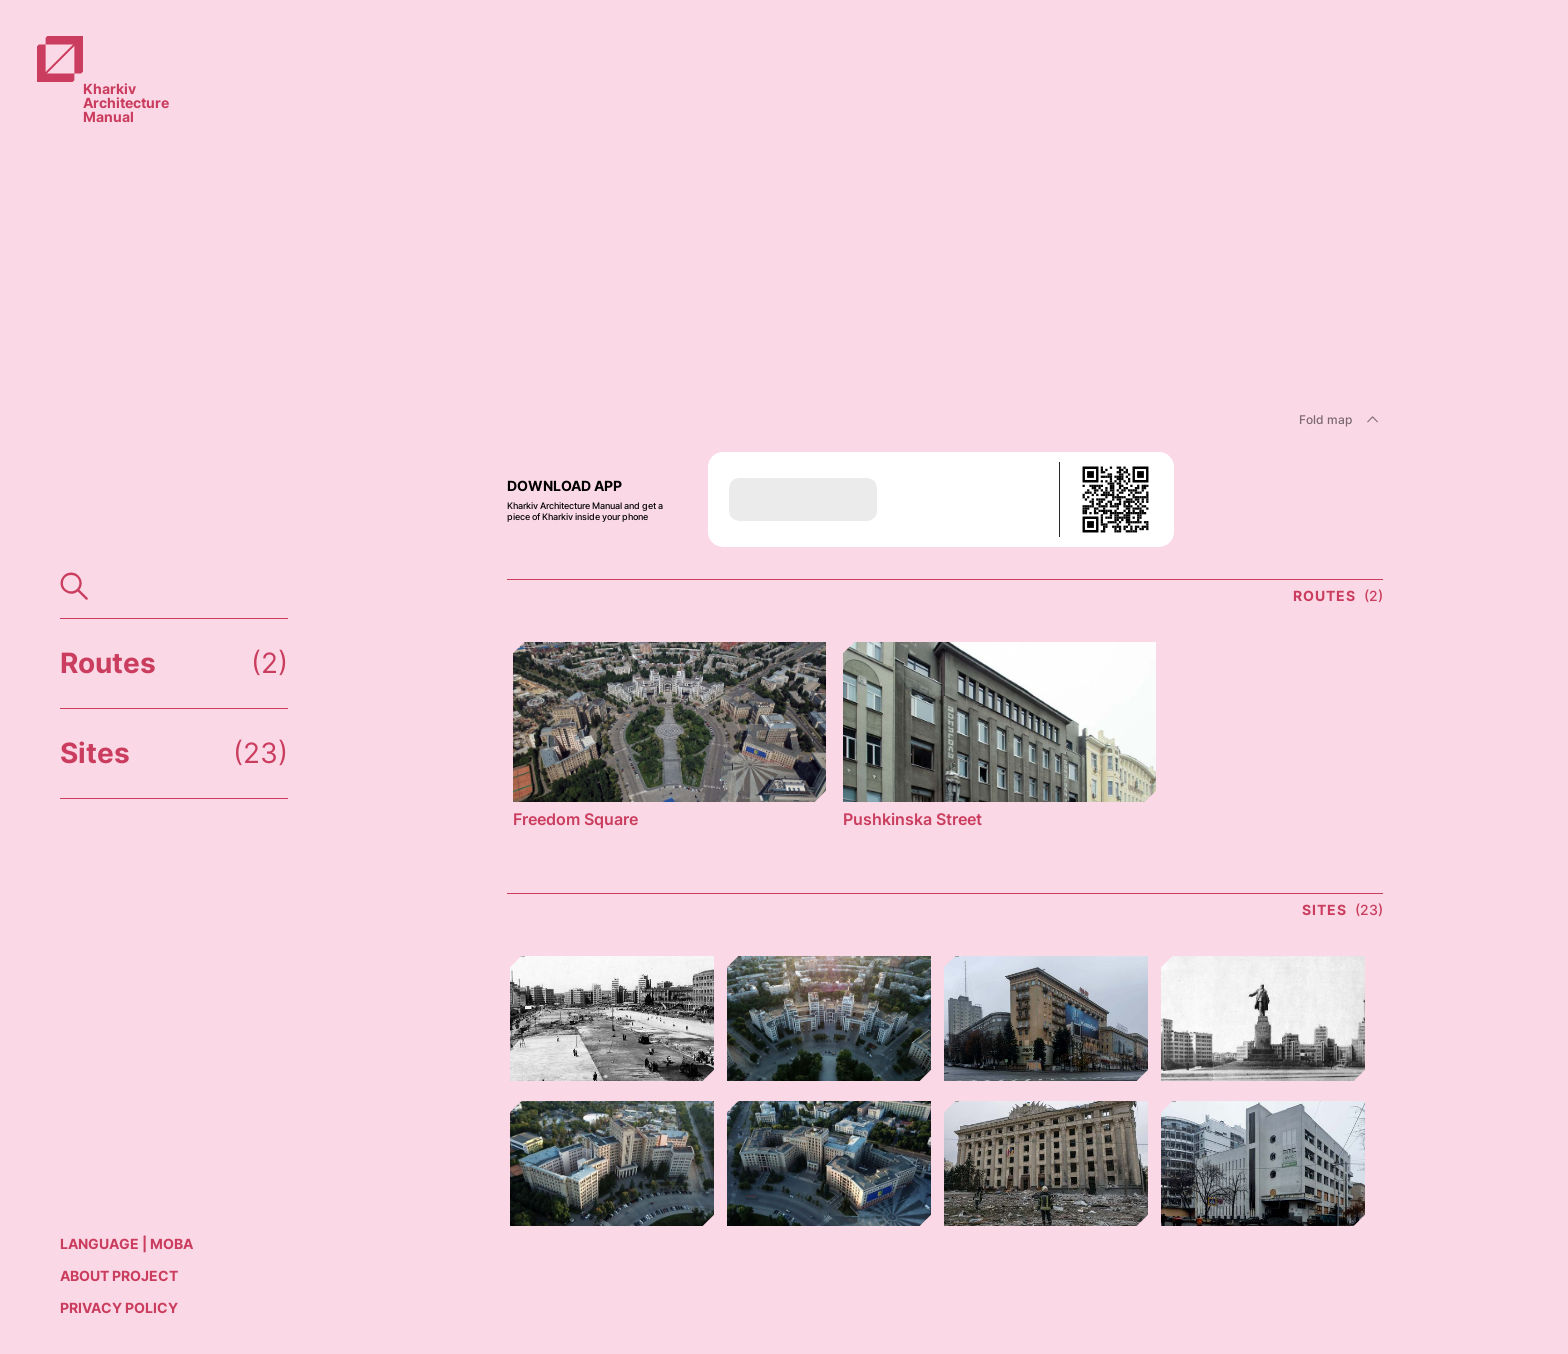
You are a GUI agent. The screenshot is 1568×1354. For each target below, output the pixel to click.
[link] (114, 62)
